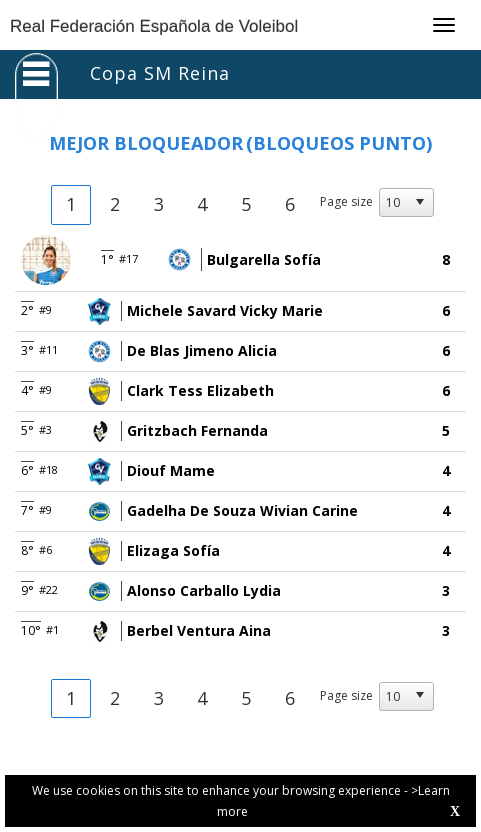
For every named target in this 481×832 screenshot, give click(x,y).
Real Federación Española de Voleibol (154, 26)
